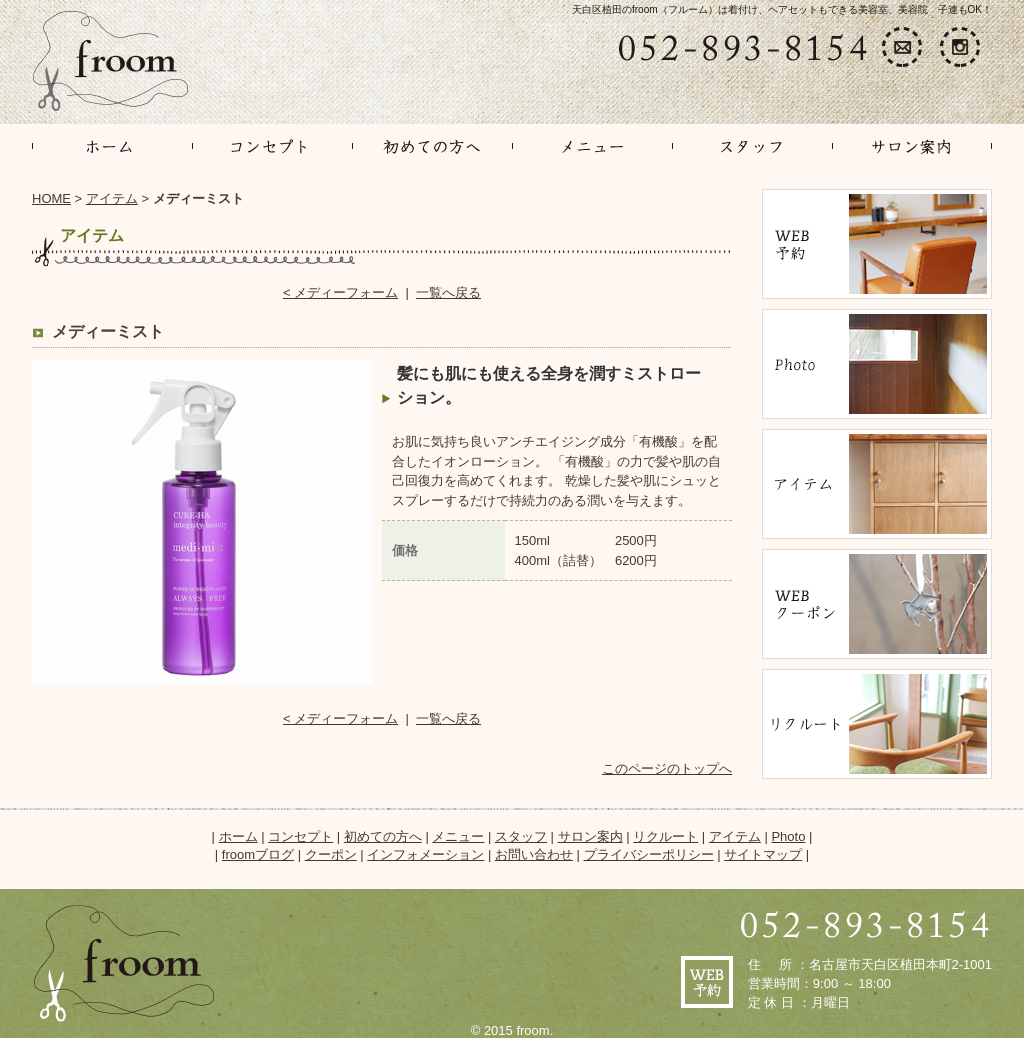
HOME (51, 198)
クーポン (331, 854)
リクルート (665, 836)
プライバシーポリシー (649, 854)
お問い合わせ (534, 854)
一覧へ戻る (448, 292)
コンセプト (300, 836)
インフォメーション (425, 854)
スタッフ (521, 836)
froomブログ (258, 854)
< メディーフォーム (340, 292)
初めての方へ (383, 836)
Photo (788, 836)
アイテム (112, 198)
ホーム (238, 836)
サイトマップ (763, 854)
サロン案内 (590, 836)
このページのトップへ (667, 768)
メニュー (458, 836)
